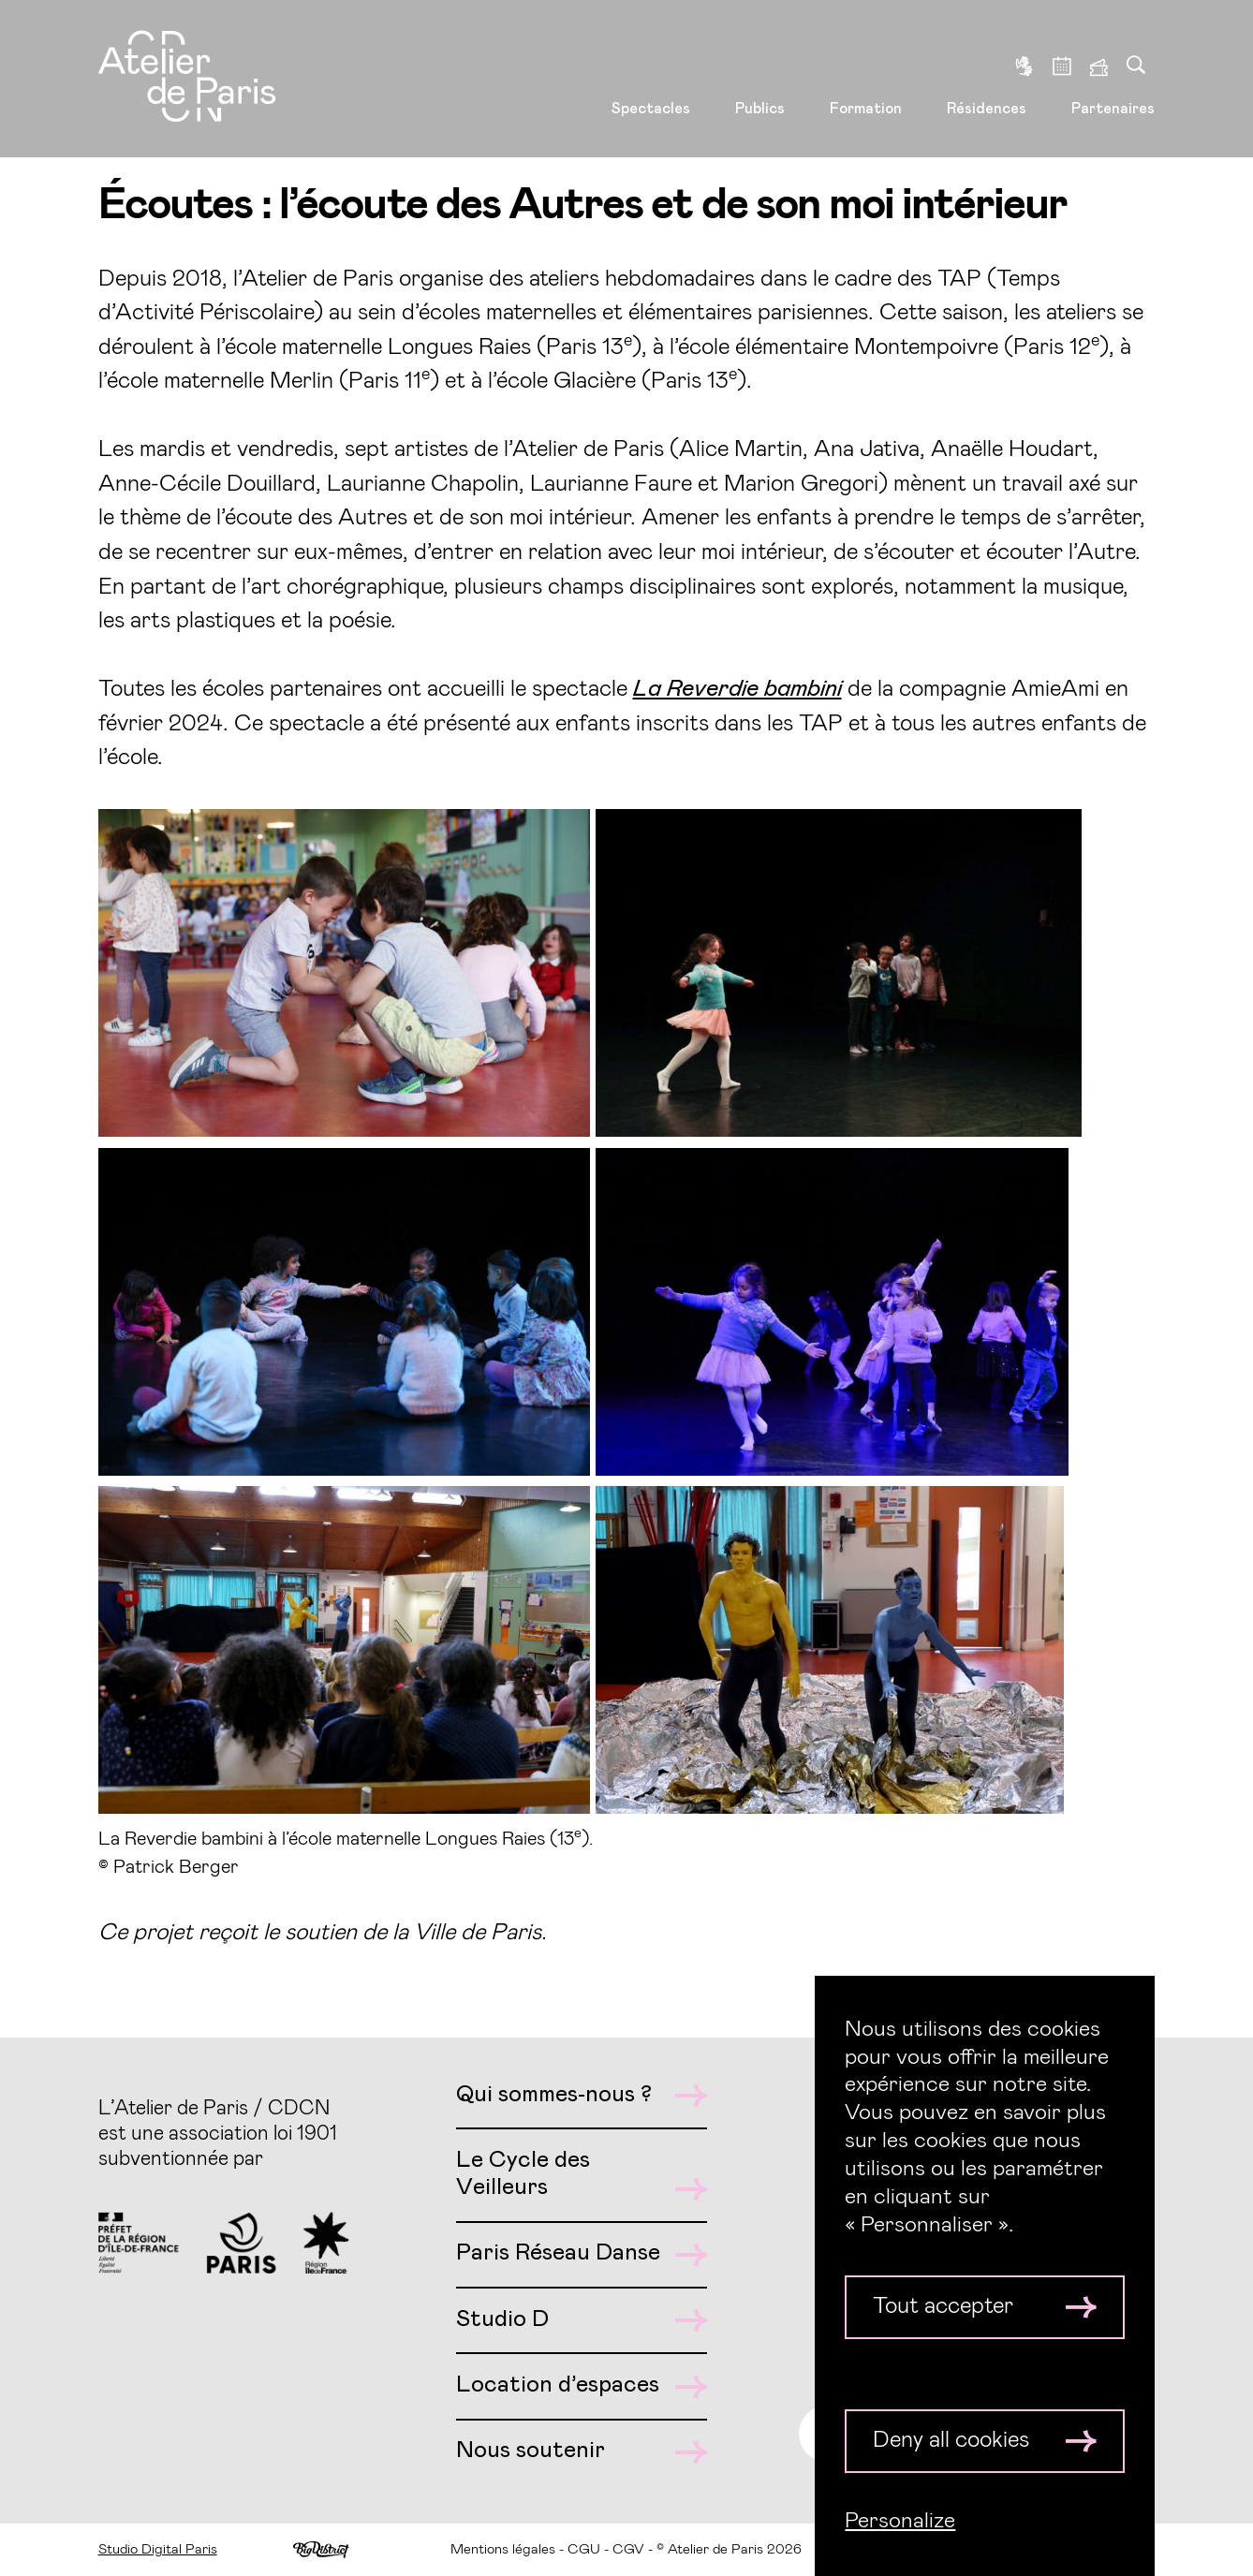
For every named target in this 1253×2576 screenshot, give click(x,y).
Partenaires (1113, 85)
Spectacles (651, 85)
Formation (866, 85)
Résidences (986, 85)
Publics (760, 85)
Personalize (900, 2521)
